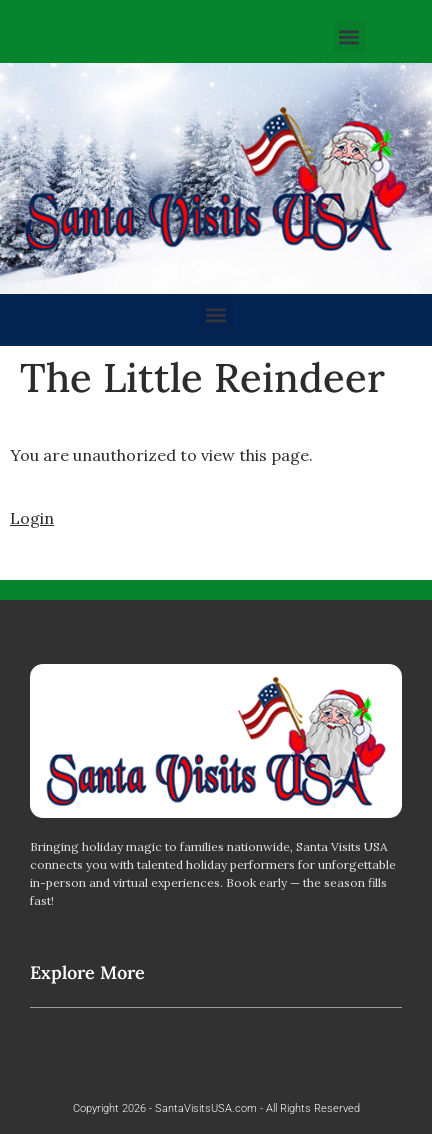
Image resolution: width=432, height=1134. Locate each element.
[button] (349, 36)
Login (32, 518)
